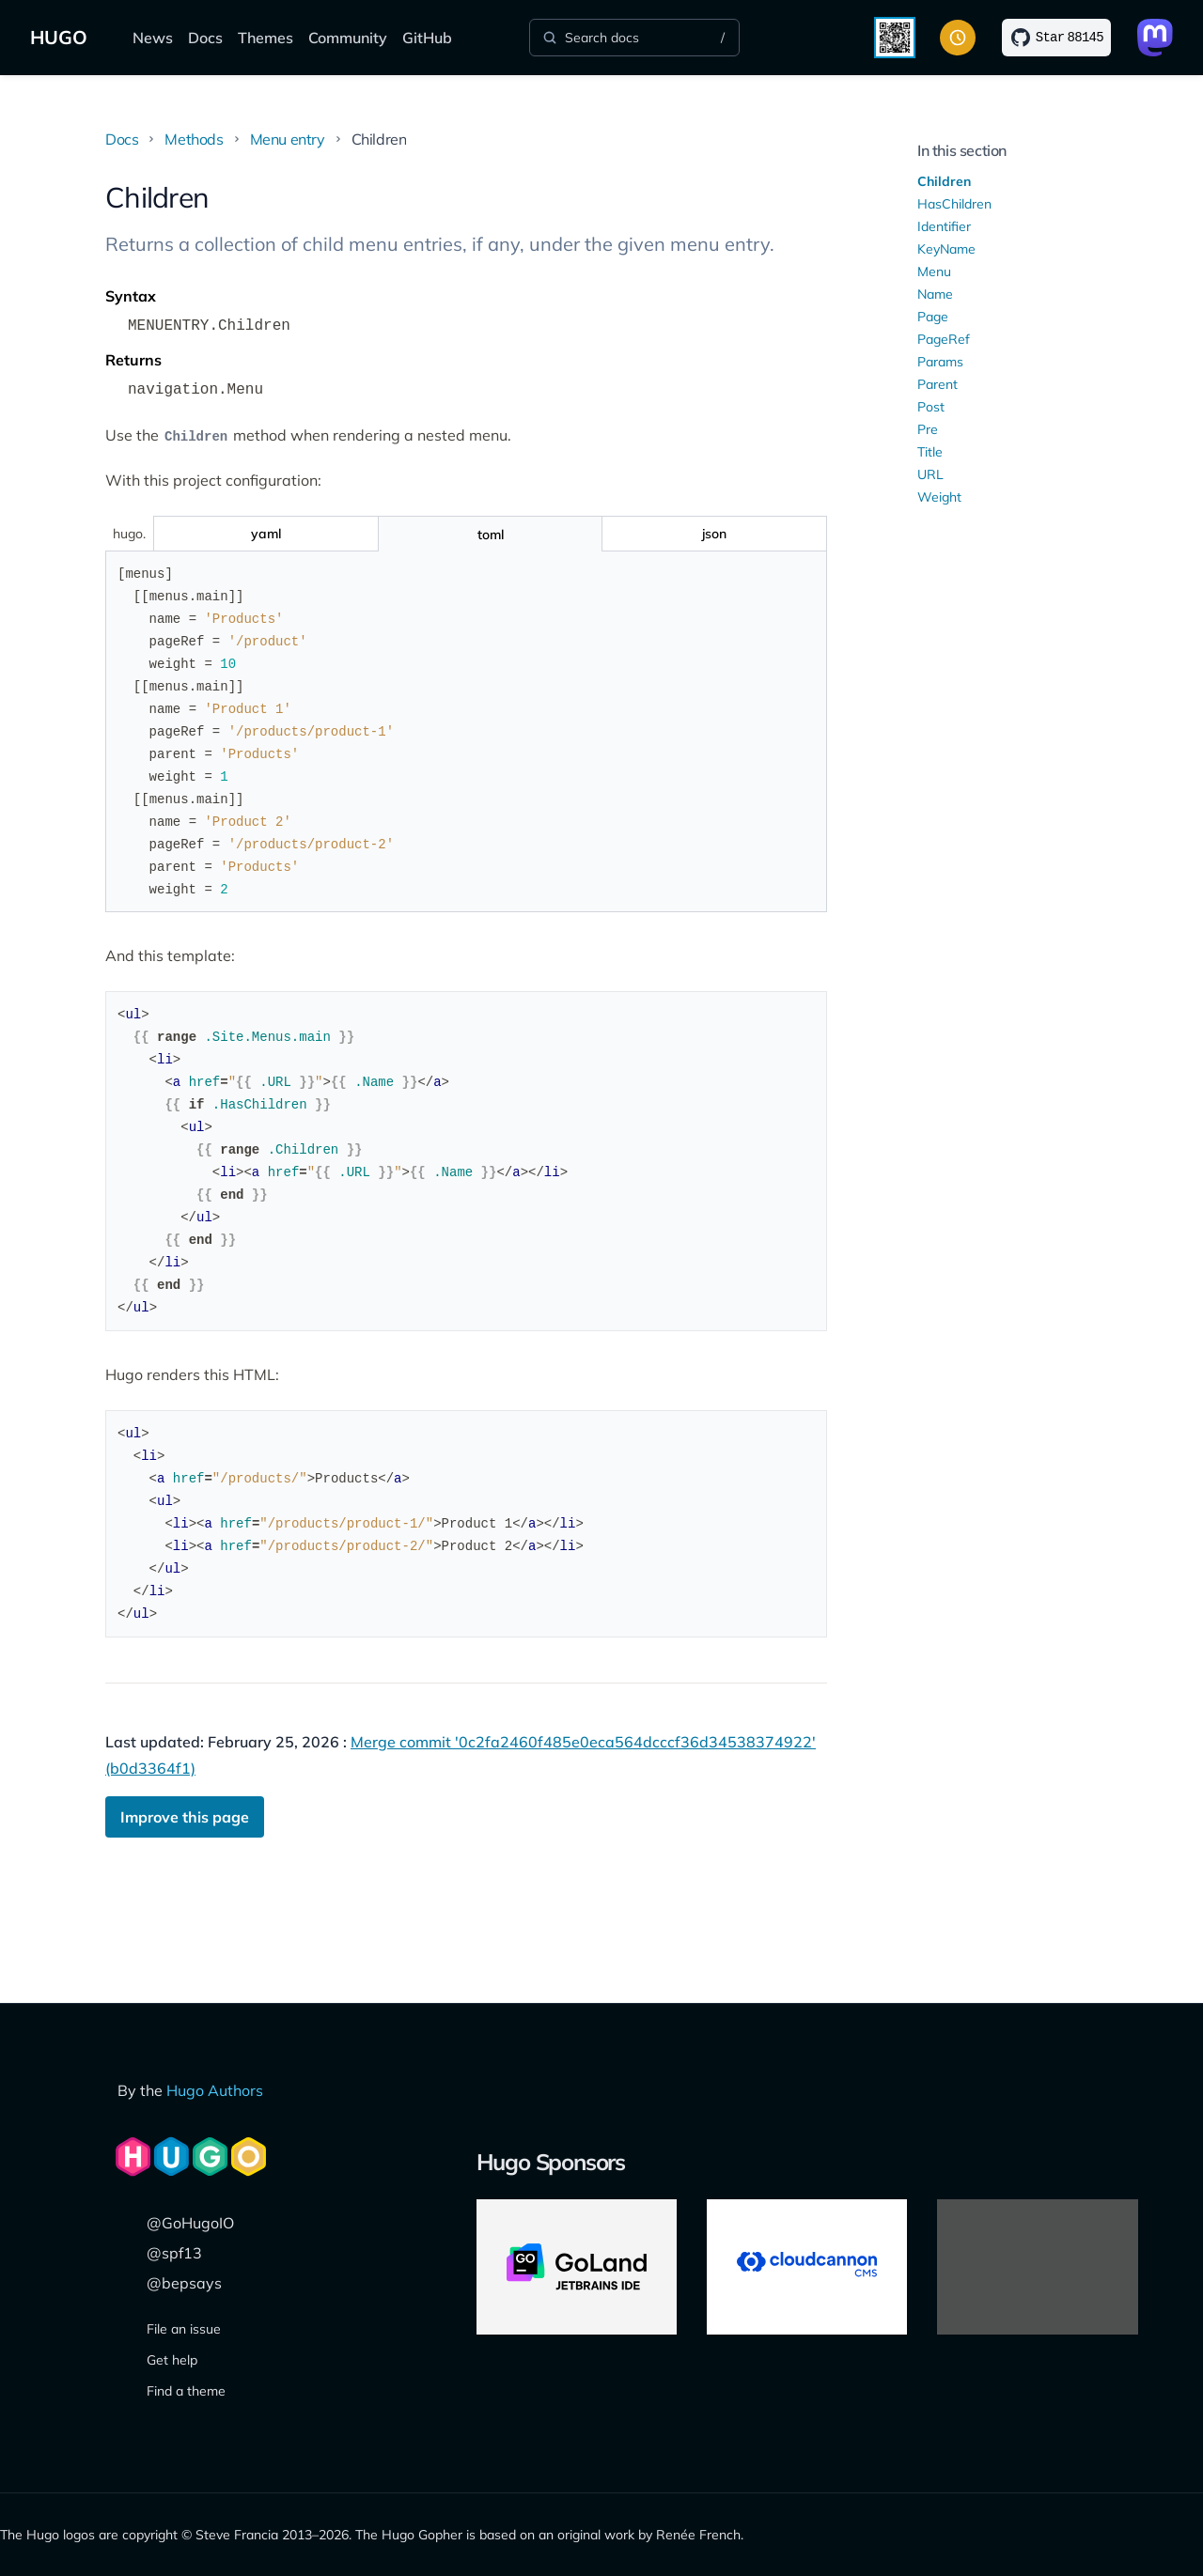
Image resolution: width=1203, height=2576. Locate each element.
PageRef (943, 339)
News (153, 37)
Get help (172, 2359)
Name (935, 294)
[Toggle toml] (490, 533)
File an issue (184, 2328)
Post (931, 406)
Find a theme (186, 2390)
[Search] (634, 37)
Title (930, 451)
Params (940, 361)
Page (932, 316)
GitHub (427, 37)
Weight (939, 497)
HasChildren (954, 203)
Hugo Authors (214, 2090)
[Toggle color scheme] (958, 37)
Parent (937, 384)
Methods (193, 139)
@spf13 (174, 2252)
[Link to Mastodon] (1155, 37)
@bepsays (184, 2282)
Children (944, 181)
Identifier (944, 226)
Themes (265, 37)
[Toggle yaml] (265, 533)
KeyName (946, 249)
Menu (934, 271)
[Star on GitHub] (1056, 37)
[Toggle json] (714, 533)
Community (347, 37)
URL (930, 474)
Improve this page (184, 1817)
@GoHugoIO (190, 2222)
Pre (927, 429)
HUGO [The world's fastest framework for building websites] (58, 37)
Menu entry (287, 139)
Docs (205, 37)
